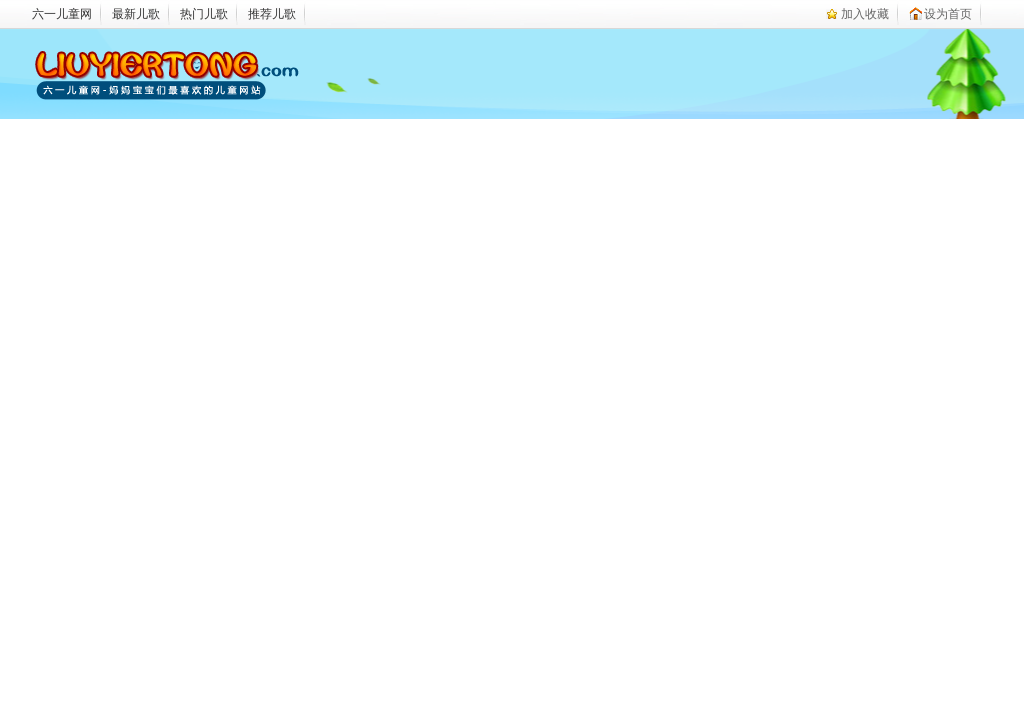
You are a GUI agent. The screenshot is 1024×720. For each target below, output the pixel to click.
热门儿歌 (204, 14)
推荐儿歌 (272, 14)
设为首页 (948, 14)
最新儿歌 (136, 14)
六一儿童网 (62, 14)
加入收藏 (865, 14)
